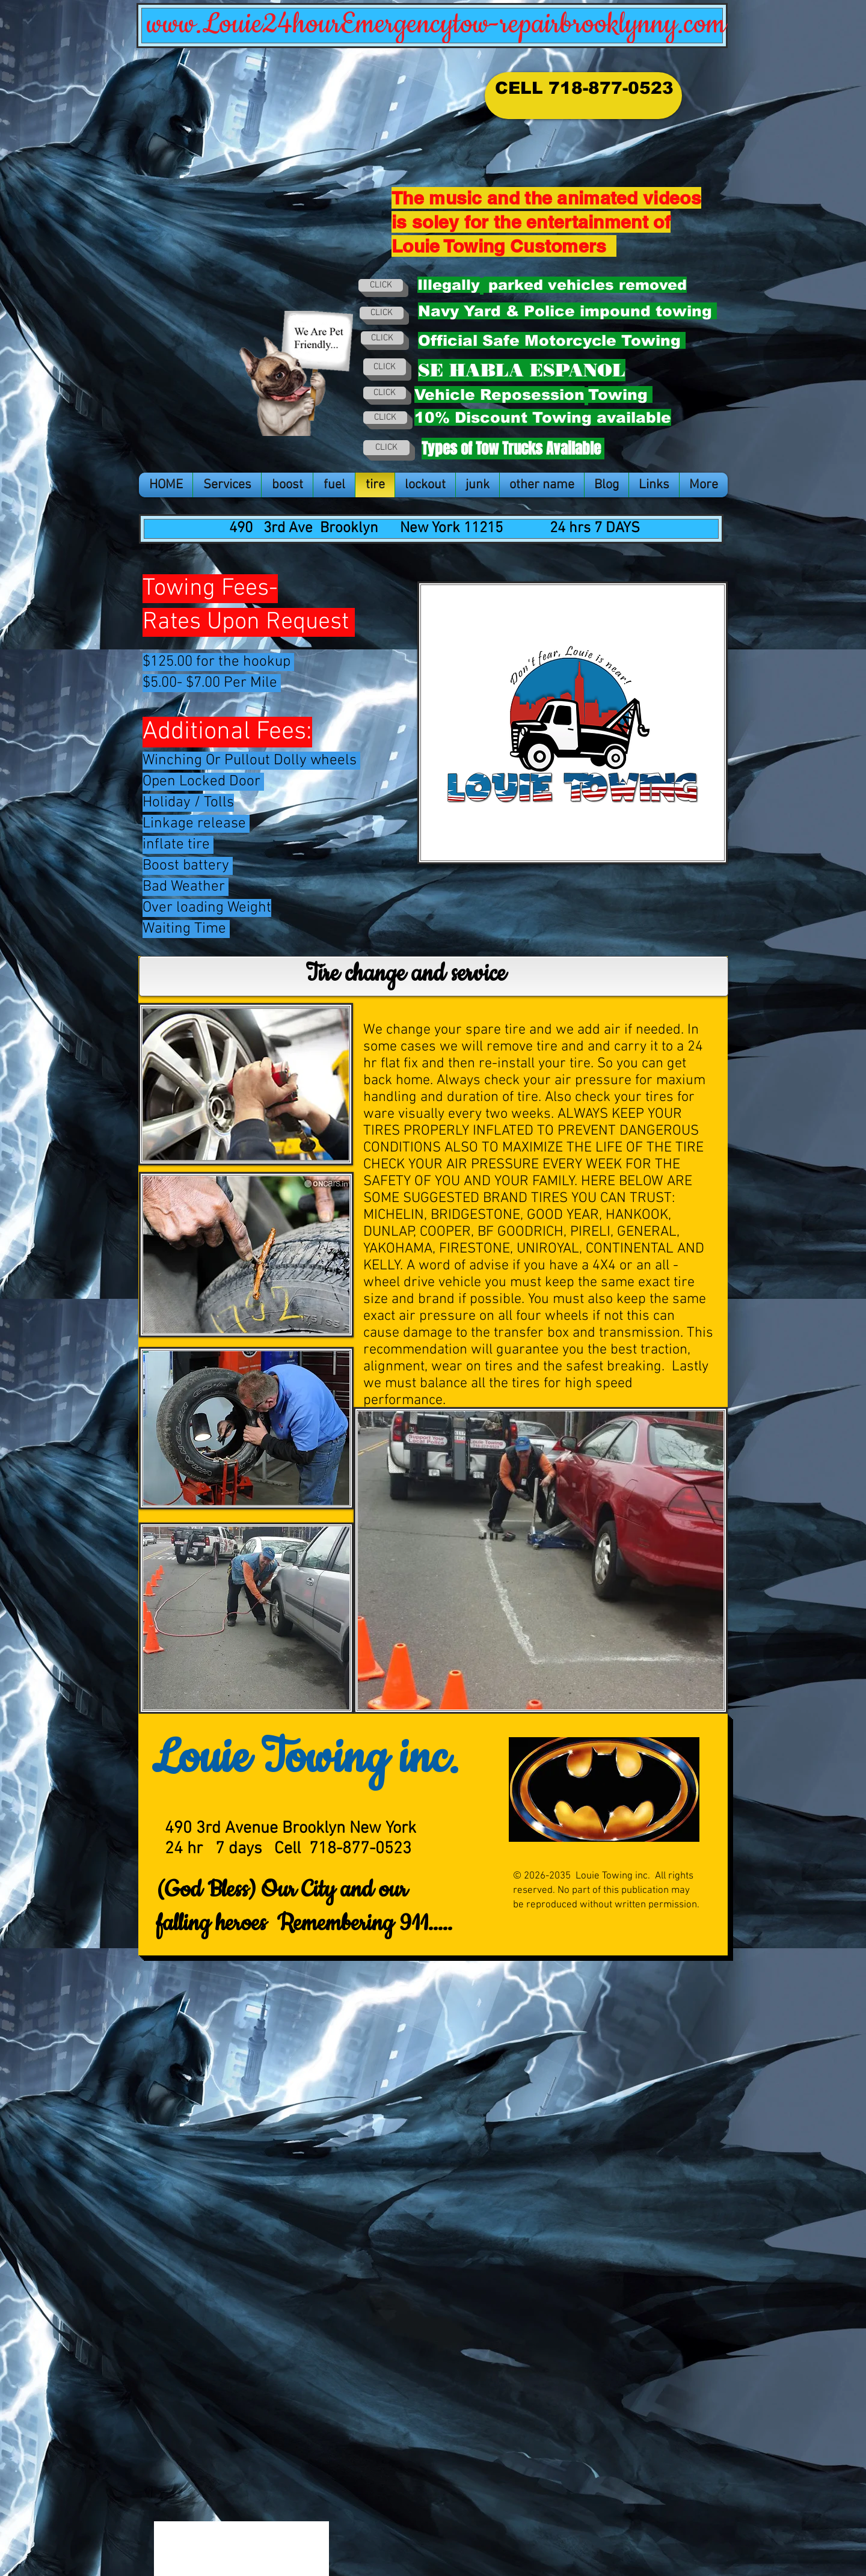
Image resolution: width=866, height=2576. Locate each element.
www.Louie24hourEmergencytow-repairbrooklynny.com (436, 24)
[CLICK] (380, 285)
